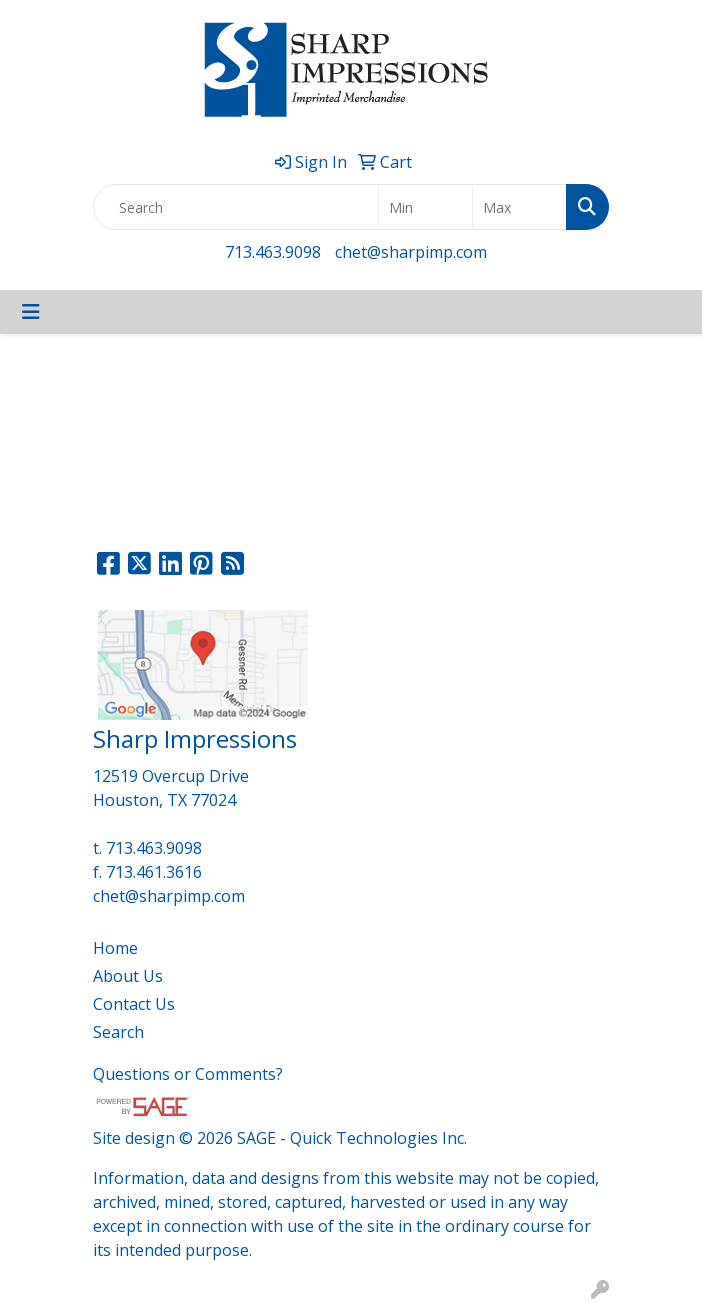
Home (115, 948)
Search (118, 1032)
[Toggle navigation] (31, 312)
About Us (128, 976)
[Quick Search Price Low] (425, 207)
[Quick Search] (236, 207)
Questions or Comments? (188, 1074)
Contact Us (134, 1004)
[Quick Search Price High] (519, 207)
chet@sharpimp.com (411, 252)
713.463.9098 (273, 252)
